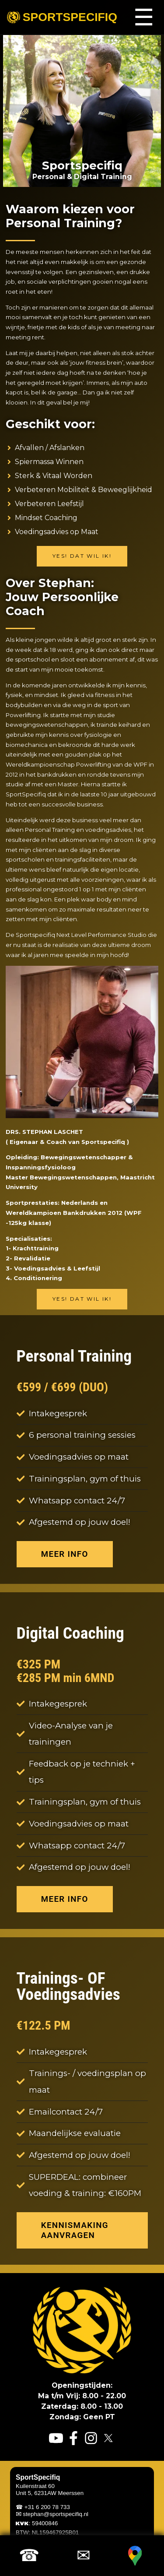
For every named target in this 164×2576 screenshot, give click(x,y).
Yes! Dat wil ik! (82, 556)
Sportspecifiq (62, 17)
